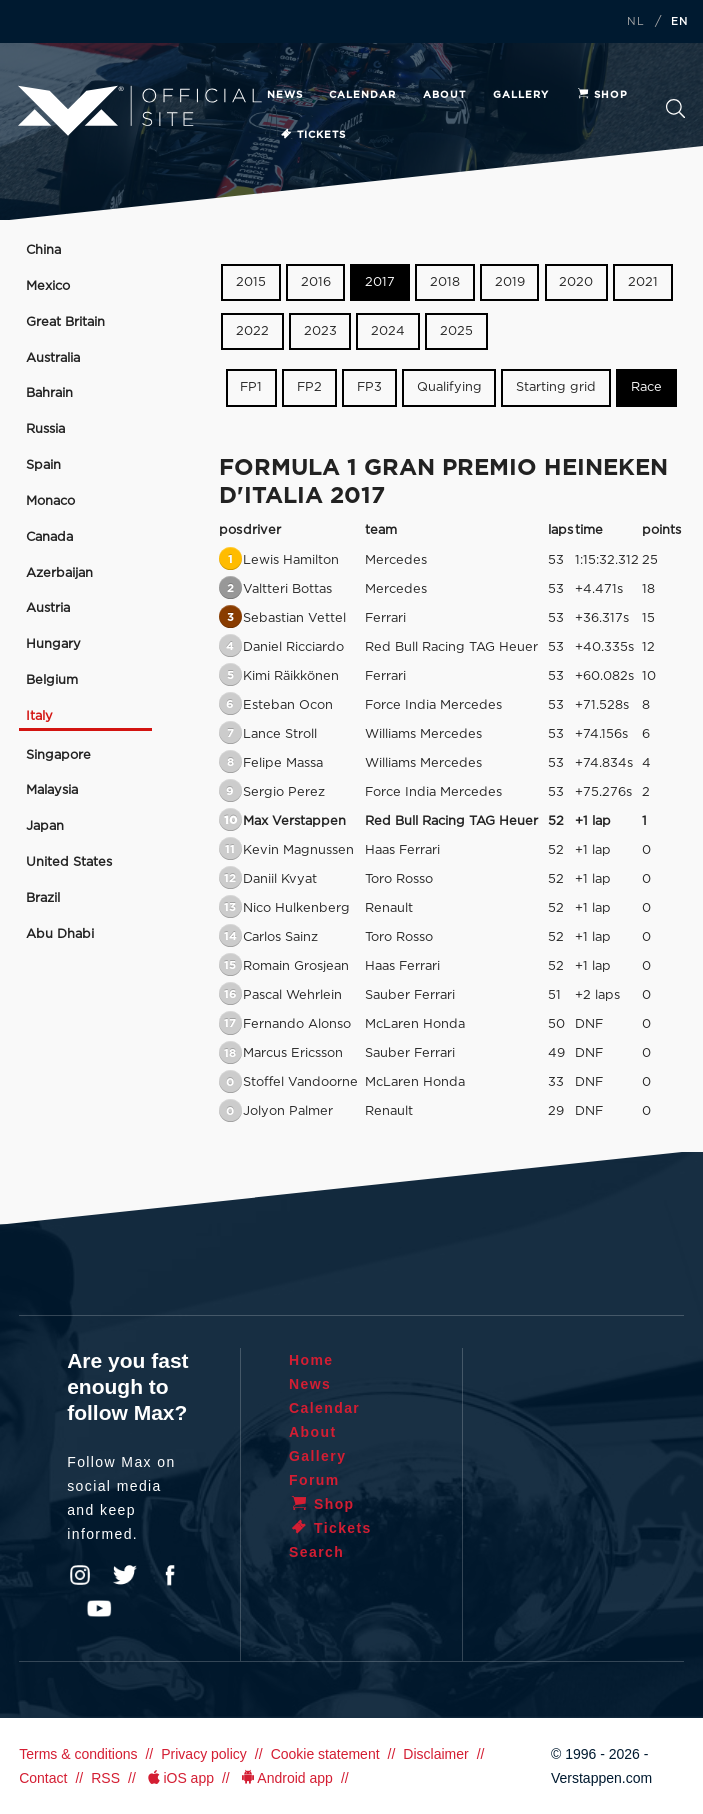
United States (69, 862)
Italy (39, 716)
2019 (510, 282)
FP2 (309, 387)
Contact (43, 1778)
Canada (49, 537)
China (43, 250)
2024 (388, 331)
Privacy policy (204, 1754)
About (444, 95)
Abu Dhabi (60, 934)
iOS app (179, 1778)
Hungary (53, 644)
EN (680, 22)
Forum (314, 1480)
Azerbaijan (59, 573)
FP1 (251, 387)
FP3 (369, 387)
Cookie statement (325, 1754)
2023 (320, 331)
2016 (316, 282)
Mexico (48, 286)
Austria (48, 608)
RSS (105, 1778)
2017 (380, 282)
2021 (643, 282)
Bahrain (49, 393)
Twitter (125, 1575)
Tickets (312, 135)
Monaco (50, 501)
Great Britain (65, 322)
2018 (445, 282)
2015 (251, 282)
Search (675, 108)
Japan (45, 826)
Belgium (52, 680)
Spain (43, 465)
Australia (53, 358)
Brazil (43, 898)
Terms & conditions (78, 1754)
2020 (576, 282)
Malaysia (52, 790)
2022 (252, 331)
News (285, 95)
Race (646, 387)
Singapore (58, 755)
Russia (45, 429)
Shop (602, 95)
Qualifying (449, 387)
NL (636, 22)
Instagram (80, 1575)
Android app (285, 1778)
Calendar (362, 95)
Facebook (170, 1575)
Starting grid (556, 387)
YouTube (99, 1609)
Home (311, 1360)
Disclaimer (435, 1754)
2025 (456, 331)
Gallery (521, 95)
